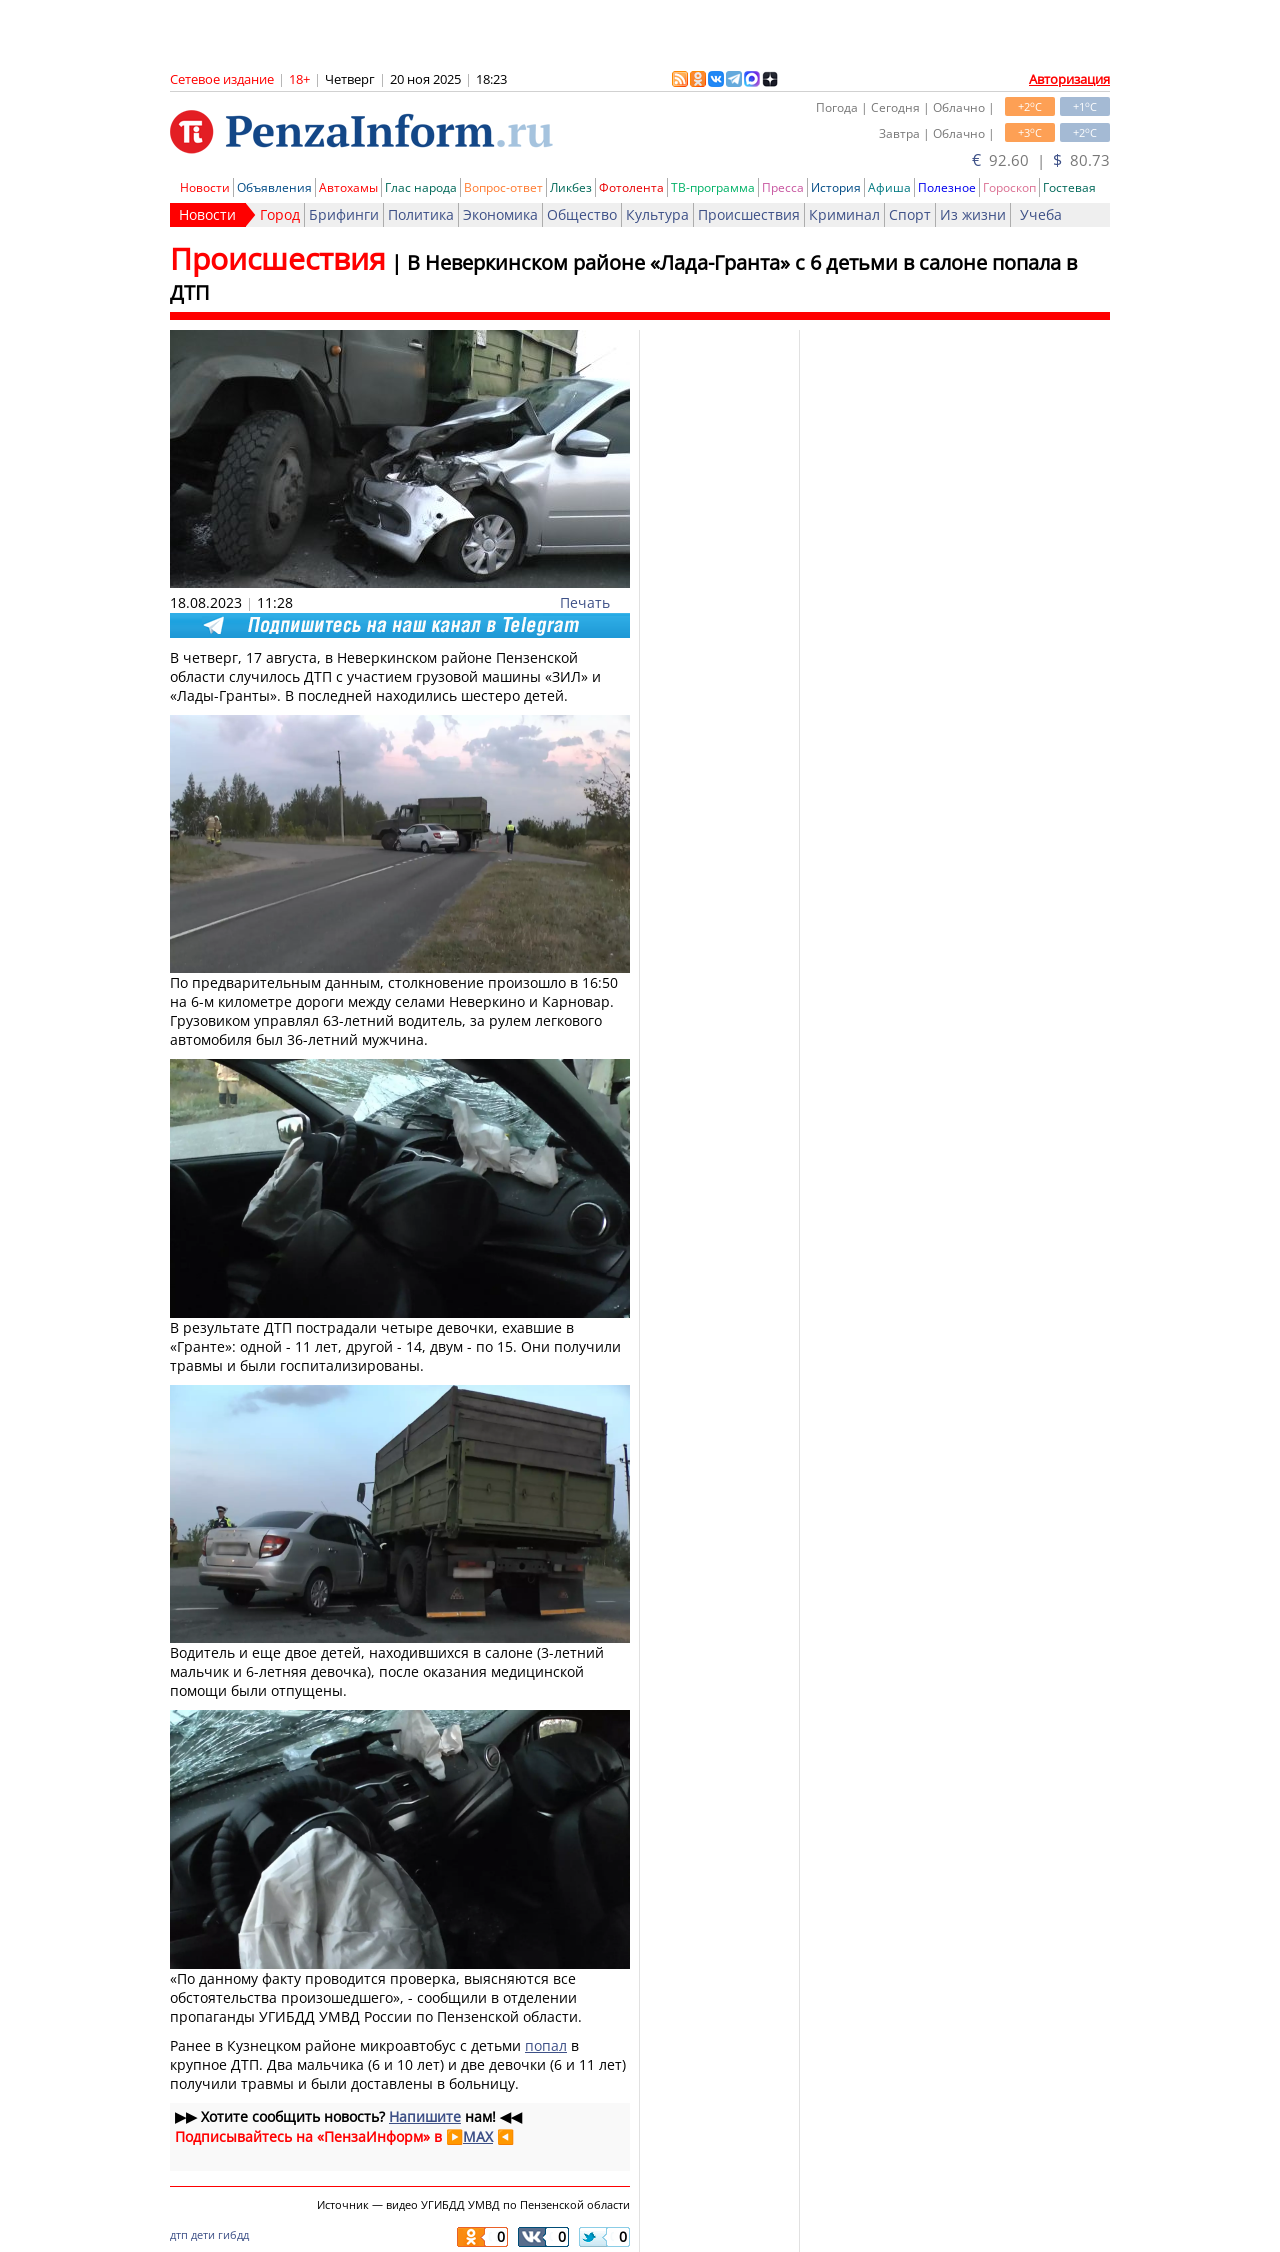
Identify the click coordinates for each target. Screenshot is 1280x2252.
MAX (478, 2136)
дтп (179, 2234)
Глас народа (421, 187)
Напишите (425, 2116)
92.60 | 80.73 (1041, 160)
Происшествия (749, 214)
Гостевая (1069, 187)
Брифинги (344, 214)
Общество (582, 214)
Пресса (783, 187)
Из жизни (973, 214)
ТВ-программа (713, 187)
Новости (205, 187)
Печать (585, 602)
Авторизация (1069, 79)
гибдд (233, 2234)
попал (546, 2045)
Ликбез (571, 187)
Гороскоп (1009, 187)
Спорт (910, 214)
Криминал (844, 214)
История (836, 187)
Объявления (274, 187)
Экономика (500, 214)
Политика (421, 214)
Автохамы (348, 187)
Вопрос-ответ (503, 187)
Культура (657, 214)
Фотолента (631, 187)
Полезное (947, 187)
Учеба (1041, 214)
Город (280, 214)
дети (203, 2234)
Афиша (889, 187)
